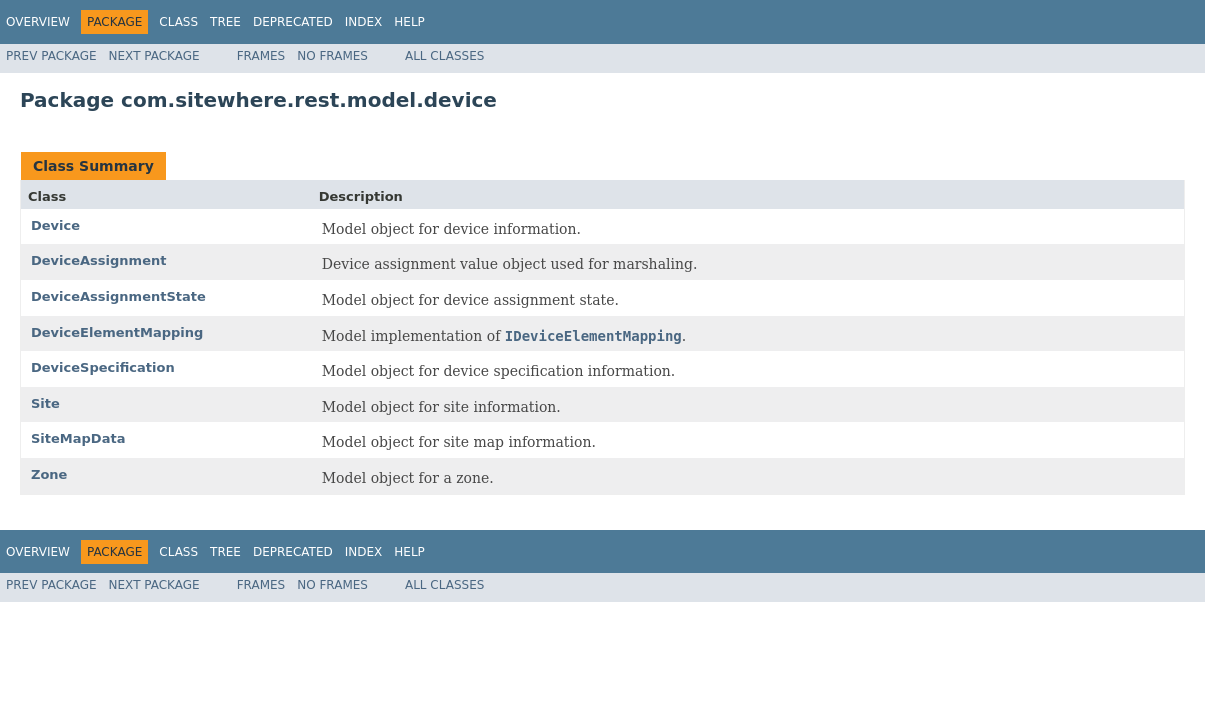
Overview (38, 22)
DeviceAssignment (98, 260)
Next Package (154, 56)
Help (409, 22)
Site (45, 403)
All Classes (444, 56)
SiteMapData (78, 438)
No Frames (332, 56)
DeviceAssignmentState (118, 296)
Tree (225, 22)
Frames (261, 56)
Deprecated (293, 22)
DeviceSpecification (103, 367)
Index (364, 22)
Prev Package (51, 56)
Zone (49, 474)
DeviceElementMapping (117, 332)
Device (55, 225)
